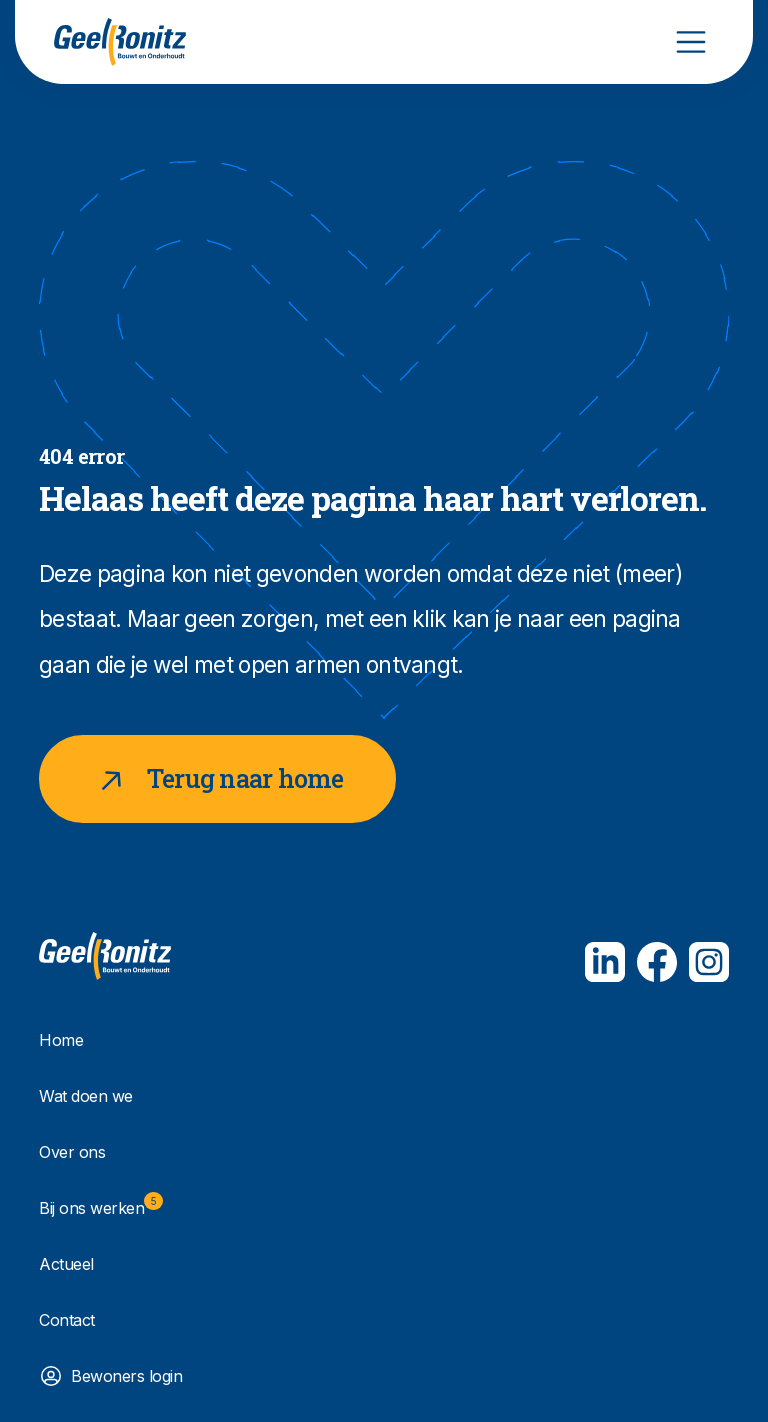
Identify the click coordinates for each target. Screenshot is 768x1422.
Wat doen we (86, 1096)
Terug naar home (217, 779)
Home (61, 1040)
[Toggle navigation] (691, 42)
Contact (67, 1320)
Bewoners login (126, 1376)
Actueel (66, 1264)
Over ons (72, 1152)
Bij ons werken (101, 1205)
